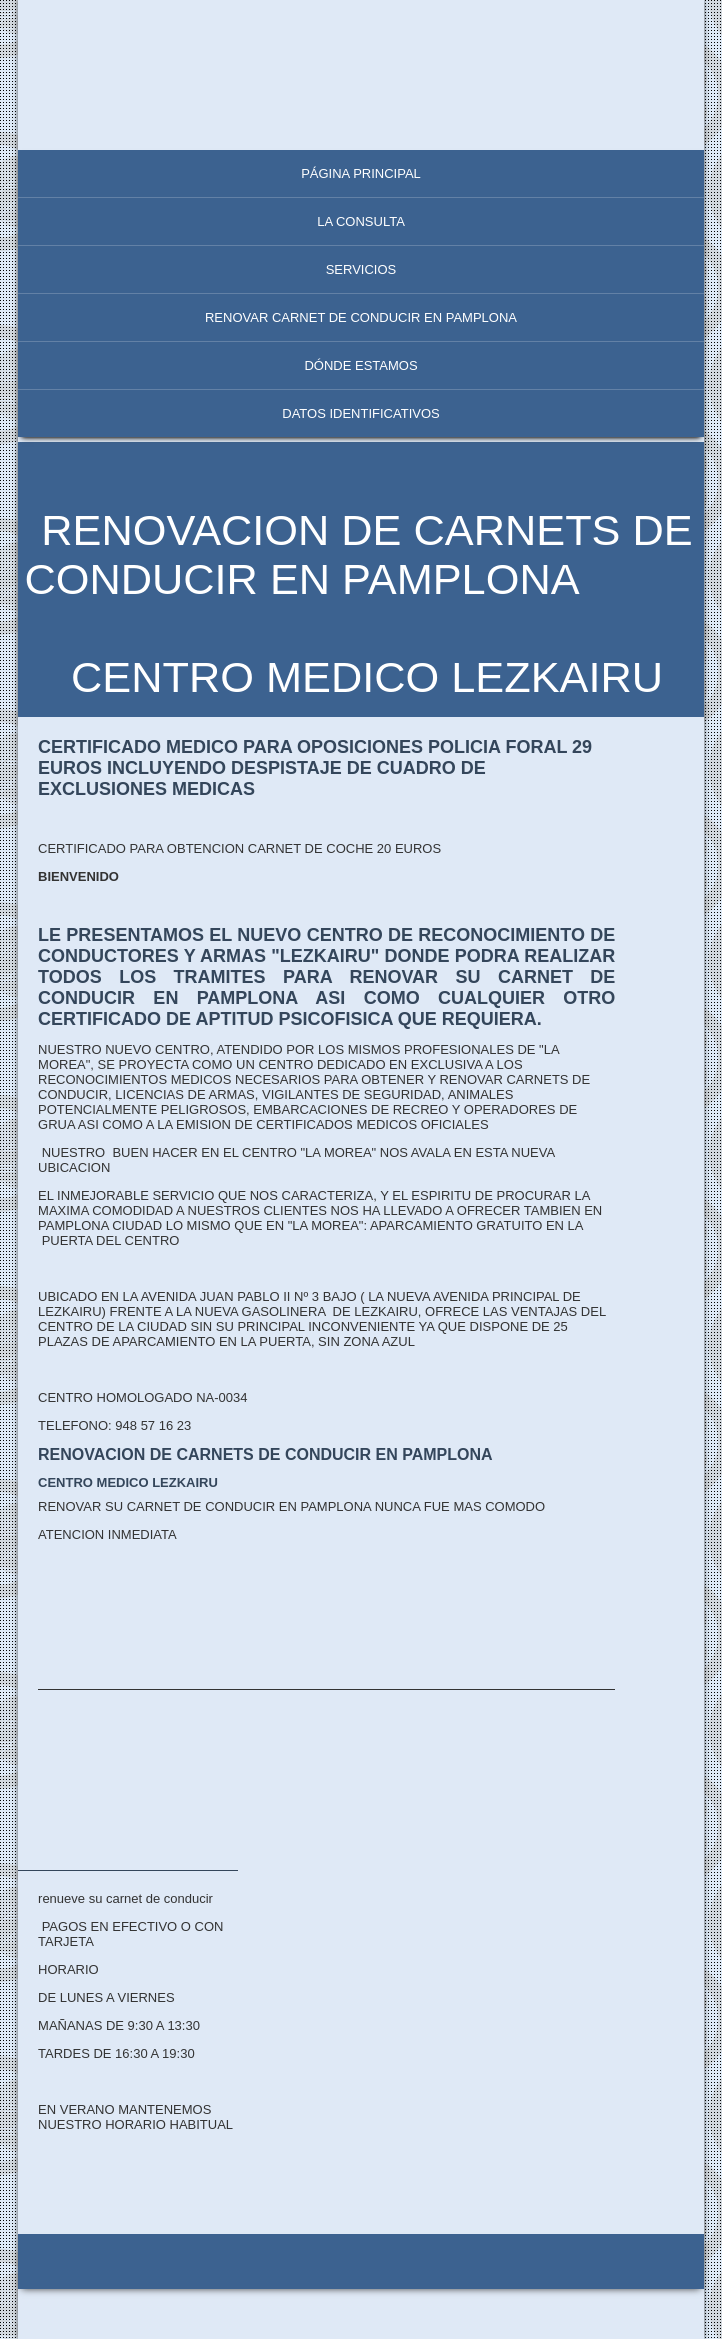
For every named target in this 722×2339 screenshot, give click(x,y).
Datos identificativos (360, 413)
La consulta (361, 221)
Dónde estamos (360, 365)
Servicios (361, 269)
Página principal (361, 173)
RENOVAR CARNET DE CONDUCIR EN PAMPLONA (361, 317)
